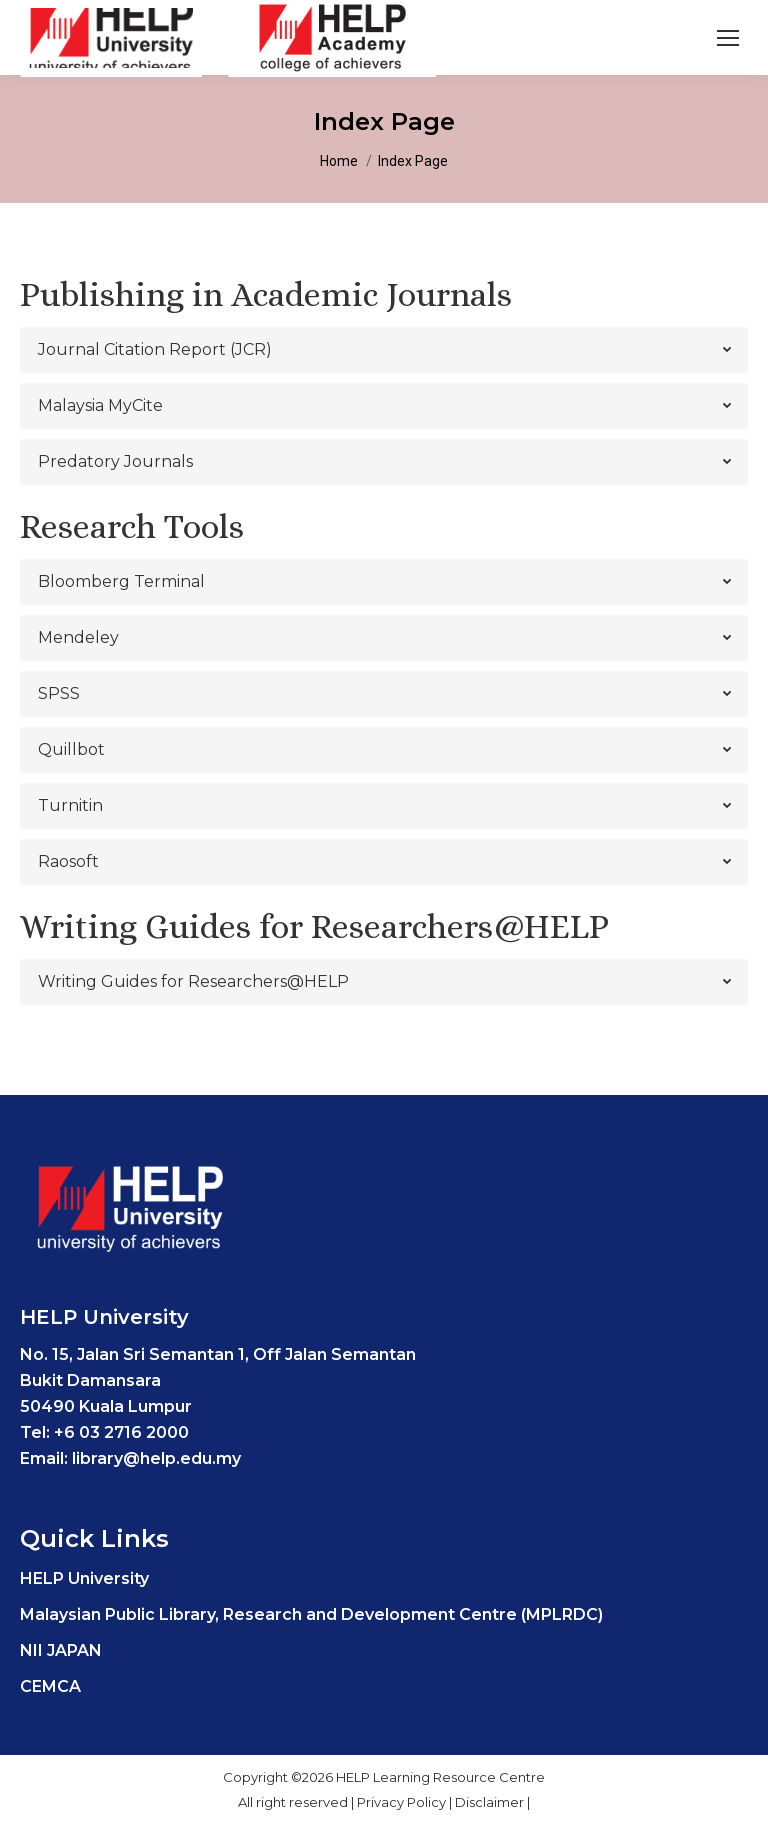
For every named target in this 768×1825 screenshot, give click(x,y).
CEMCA (50, 1686)
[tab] (384, 350)
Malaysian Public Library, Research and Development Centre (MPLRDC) (311, 1614)
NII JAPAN (61, 1650)
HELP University (84, 1578)
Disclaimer (491, 1802)
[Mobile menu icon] (728, 38)
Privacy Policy (403, 1802)
